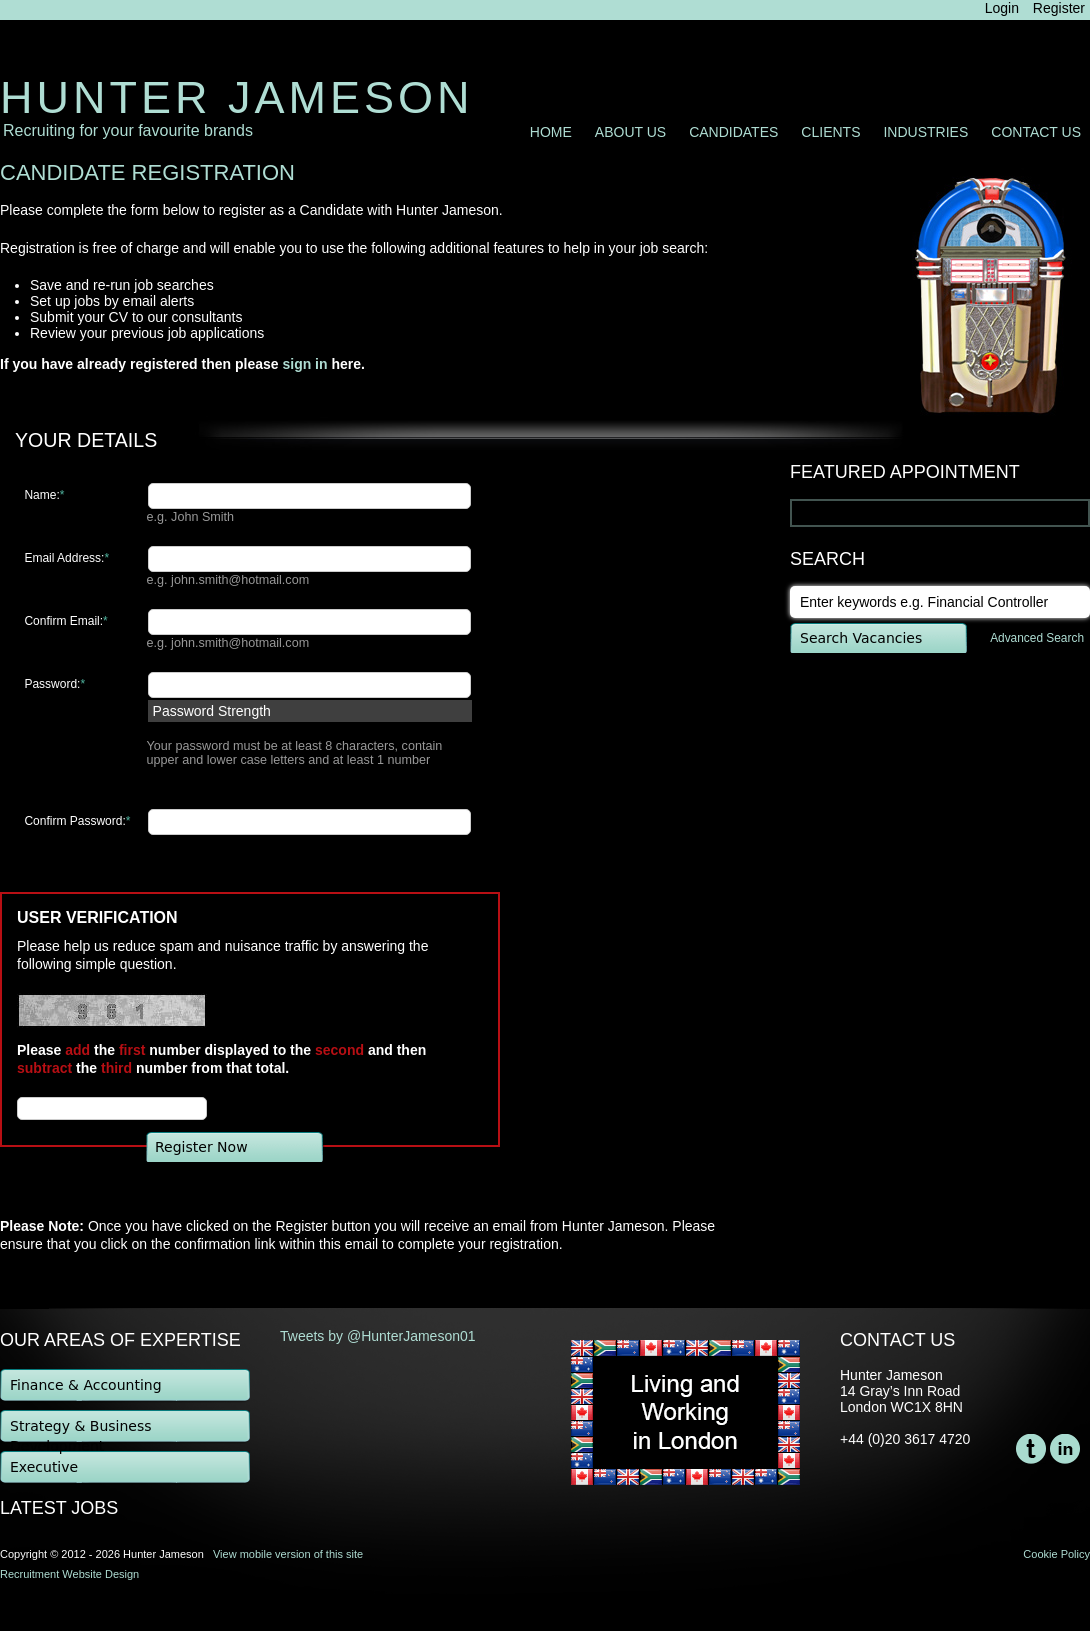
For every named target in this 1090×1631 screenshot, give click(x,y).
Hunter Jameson (237, 97)
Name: (44, 495)
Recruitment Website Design (69, 1574)
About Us (630, 132)
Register (1059, 8)
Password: (54, 684)
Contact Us (1036, 132)
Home (551, 132)
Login (1002, 8)
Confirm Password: (77, 821)
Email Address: (66, 558)
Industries (925, 132)
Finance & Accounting (86, 1385)
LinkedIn (1065, 1449)
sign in (304, 364)
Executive (44, 1467)
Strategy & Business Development (81, 1431)
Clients (830, 132)
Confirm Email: (65, 621)
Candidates (733, 132)
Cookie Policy (1056, 1554)
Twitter (1031, 1449)
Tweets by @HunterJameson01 (378, 1336)
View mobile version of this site (288, 1554)
